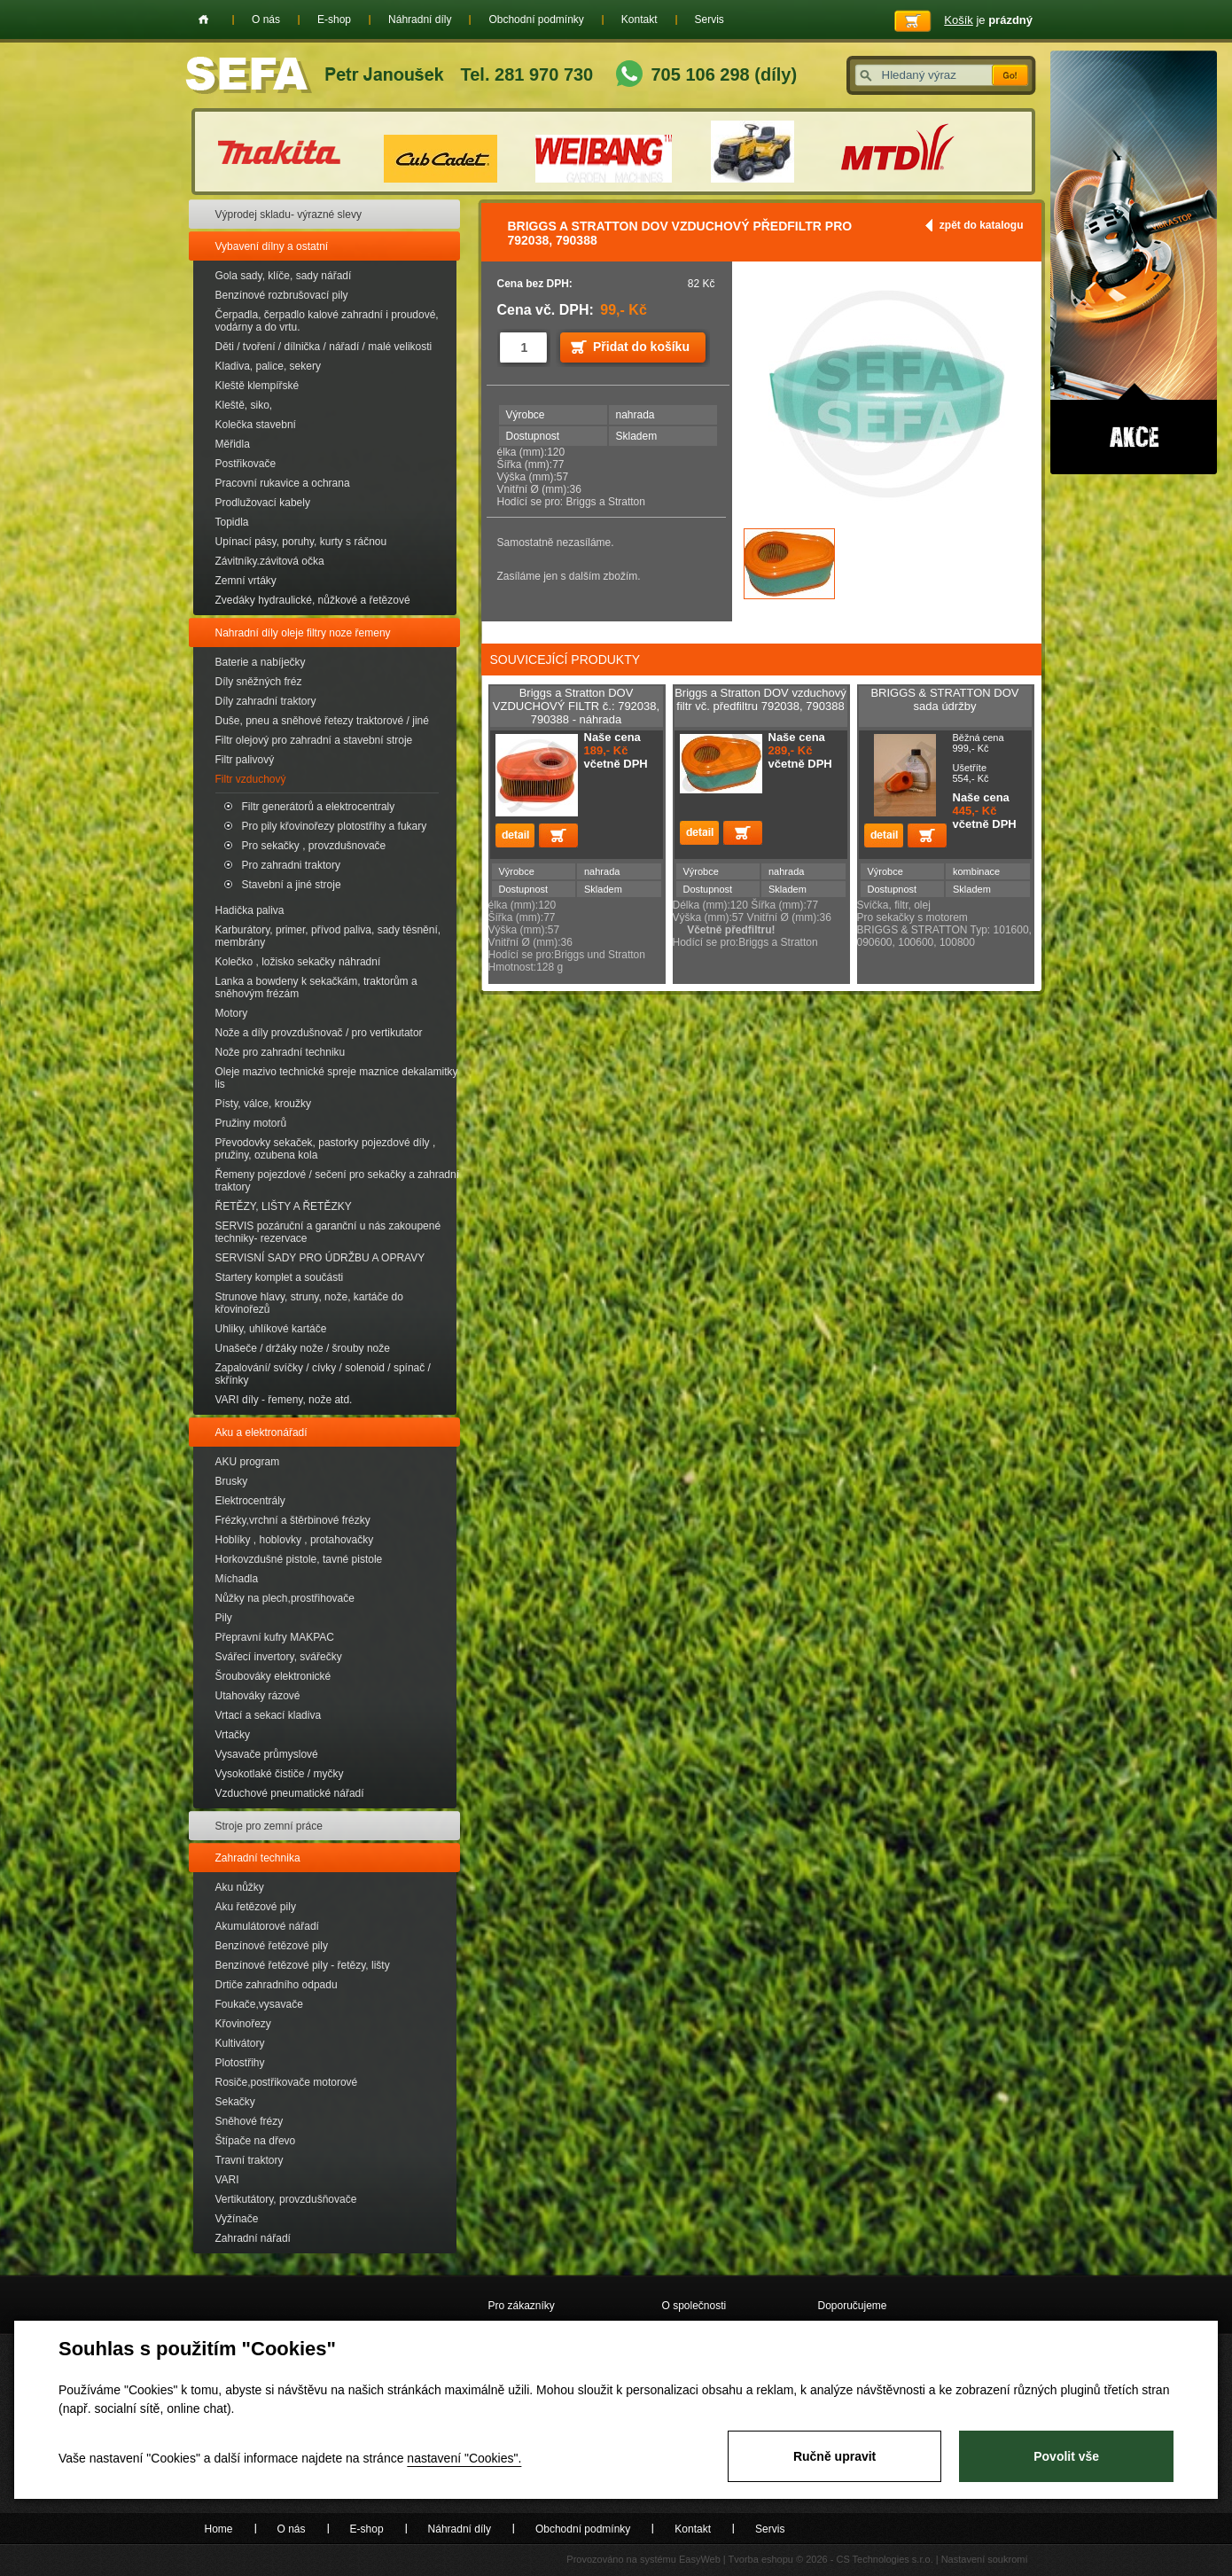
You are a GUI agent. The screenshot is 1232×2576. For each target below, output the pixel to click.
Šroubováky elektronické (273, 1676)
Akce (1133, 262)
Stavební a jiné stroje (291, 884)
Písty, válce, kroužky (263, 1103)
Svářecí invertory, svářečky (278, 1657)
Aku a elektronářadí (261, 1432)
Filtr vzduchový (250, 779)
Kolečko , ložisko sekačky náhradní (298, 962)
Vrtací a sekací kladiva (268, 1715)
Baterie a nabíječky (260, 662)
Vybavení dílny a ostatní (272, 246)
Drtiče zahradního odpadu (276, 1985)
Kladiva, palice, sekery (268, 366)
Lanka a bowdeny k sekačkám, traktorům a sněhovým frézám (316, 987)
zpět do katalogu (982, 225)
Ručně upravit (834, 2456)
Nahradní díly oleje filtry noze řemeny (303, 633)
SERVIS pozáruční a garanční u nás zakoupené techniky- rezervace (328, 1232)
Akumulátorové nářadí (267, 1926)
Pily (223, 1618)
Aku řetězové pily (255, 1907)
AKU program (247, 1462)
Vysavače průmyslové (266, 1754)
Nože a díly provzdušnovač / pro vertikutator (319, 1032)
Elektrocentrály (250, 1501)
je (988, 20)
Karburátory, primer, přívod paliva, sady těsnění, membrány (328, 936)
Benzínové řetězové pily (271, 1946)
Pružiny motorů (251, 1123)
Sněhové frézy (249, 2121)
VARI (227, 2180)
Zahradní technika (257, 1858)
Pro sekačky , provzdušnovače (314, 845)
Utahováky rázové (257, 1696)
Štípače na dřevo (255, 2141)
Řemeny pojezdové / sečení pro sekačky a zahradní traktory (337, 1180)
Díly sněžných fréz (258, 681)
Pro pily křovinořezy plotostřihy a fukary (334, 826)
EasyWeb (700, 2559)
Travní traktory (249, 2160)
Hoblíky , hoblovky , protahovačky (294, 1540)
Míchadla (237, 1579)
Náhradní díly (419, 19)
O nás (266, 19)
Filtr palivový (245, 759)
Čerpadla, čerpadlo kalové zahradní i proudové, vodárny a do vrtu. (327, 320)
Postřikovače (246, 463)
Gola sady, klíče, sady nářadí (283, 275)
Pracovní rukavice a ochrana (282, 483)
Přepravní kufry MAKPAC (274, 1637)
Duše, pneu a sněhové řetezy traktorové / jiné (322, 720)
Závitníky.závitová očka (269, 561)
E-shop (334, 19)
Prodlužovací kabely (262, 502)
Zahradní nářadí (253, 2238)
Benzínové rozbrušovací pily (281, 295)
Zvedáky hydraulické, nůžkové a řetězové (312, 600)
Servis (709, 19)
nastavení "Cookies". (464, 2458)
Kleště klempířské (257, 385)
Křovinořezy (243, 2024)
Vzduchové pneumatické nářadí (289, 1793)
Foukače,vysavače (259, 2004)
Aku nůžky (239, 1887)
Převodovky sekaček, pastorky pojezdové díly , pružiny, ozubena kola (325, 1148)
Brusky (231, 1481)
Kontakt (639, 19)
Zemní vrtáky (246, 580)
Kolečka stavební (255, 424)
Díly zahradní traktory (265, 701)
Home (203, 19)
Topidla (232, 522)
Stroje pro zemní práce (269, 1826)
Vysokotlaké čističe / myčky (279, 1774)
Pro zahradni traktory (291, 865)
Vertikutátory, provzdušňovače (286, 2199)
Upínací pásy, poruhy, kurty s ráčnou (301, 541)
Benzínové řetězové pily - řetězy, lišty (302, 1965)
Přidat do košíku (641, 347)
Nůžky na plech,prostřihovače (285, 1598)
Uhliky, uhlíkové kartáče (271, 1329)
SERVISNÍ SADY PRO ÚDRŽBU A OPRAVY (320, 1258)
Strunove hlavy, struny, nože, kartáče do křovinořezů (309, 1303)
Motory (231, 1013)
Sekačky (235, 2102)
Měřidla (232, 444)
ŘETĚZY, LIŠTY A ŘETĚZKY (283, 1206)
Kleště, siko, (244, 405)
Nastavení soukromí (984, 2559)
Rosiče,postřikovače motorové (286, 2082)
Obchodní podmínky (535, 19)
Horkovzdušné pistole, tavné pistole (299, 1559)
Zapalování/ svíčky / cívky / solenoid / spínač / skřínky (323, 1374)
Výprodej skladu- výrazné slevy (288, 214)
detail (514, 835)
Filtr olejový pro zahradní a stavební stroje (314, 740)
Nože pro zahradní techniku (280, 1052)
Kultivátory (240, 2043)
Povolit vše (1066, 2456)
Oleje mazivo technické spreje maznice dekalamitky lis (336, 1078)
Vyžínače (237, 2219)
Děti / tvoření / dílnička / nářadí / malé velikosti (324, 346)
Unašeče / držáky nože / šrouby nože (302, 1348)
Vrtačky (233, 1735)
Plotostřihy (240, 2063)
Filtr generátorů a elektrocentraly (318, 806)
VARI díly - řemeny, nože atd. (284, 1399)
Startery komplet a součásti (279, 1277)
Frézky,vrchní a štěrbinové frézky (292, 1520)
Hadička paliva (250, 910)
